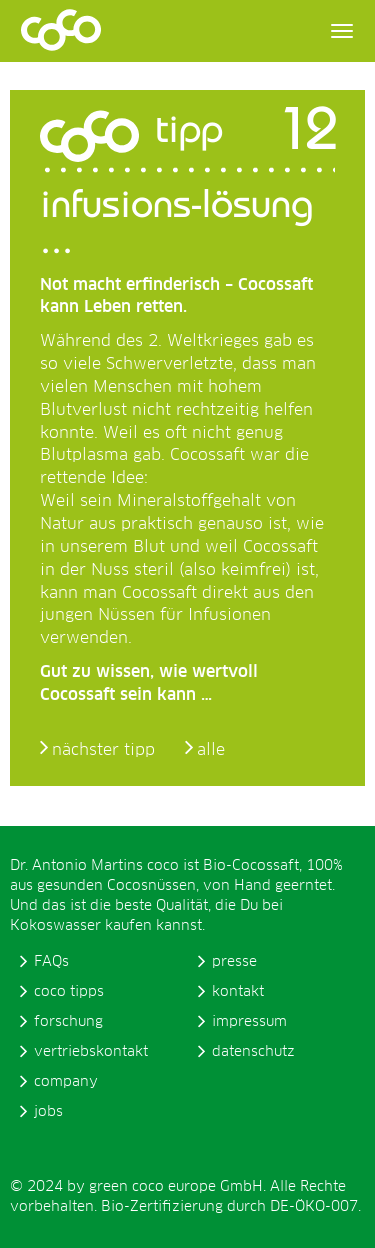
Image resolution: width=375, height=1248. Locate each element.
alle (211, 750)
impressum (249, 1022)
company (66, 1082)
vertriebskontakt (91, 1052)
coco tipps (69, 992)
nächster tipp (103, 750)
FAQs (51, 962)
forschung (68, 1022)
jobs (48, 1112)
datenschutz (253, 1052)
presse (234, 962)
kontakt (238, 992)
